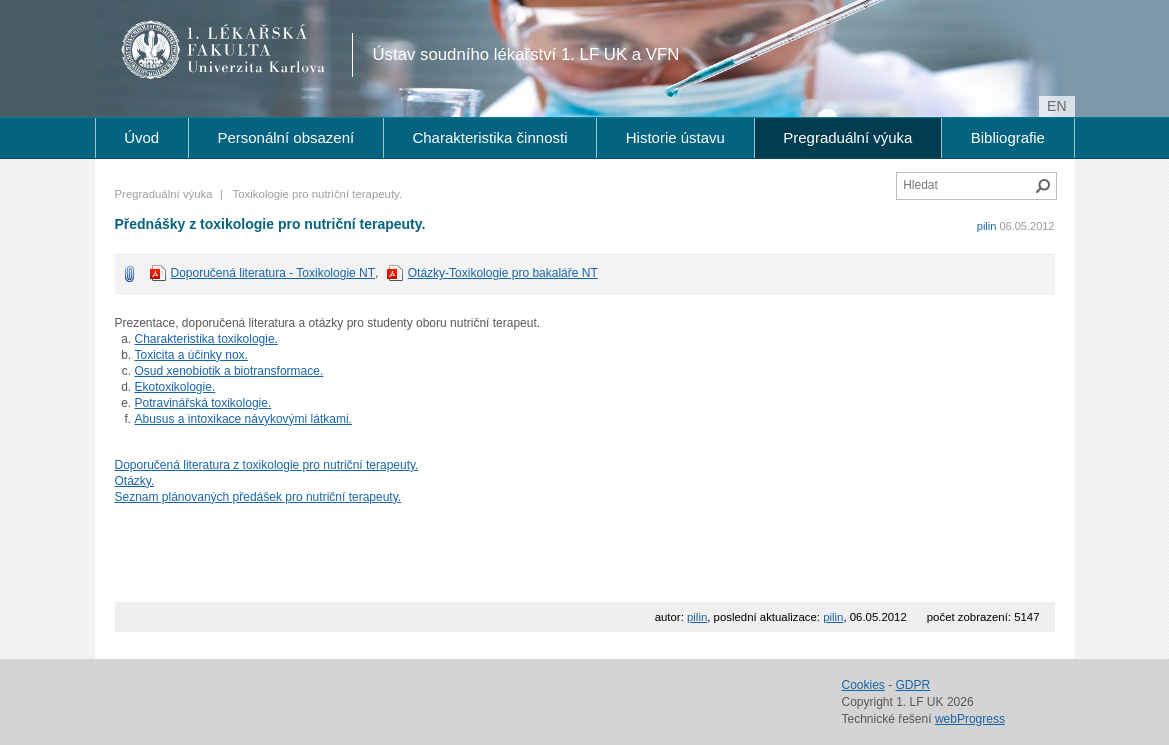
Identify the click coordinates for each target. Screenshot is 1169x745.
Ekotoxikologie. (175, 387)
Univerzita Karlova (259, 70)
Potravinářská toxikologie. (203, 403)
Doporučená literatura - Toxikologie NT (273, 273)
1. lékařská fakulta (223, 50)
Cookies (863, 685)
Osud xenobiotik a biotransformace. (229, 371)
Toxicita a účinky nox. (191, 355)
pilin (987, 226)
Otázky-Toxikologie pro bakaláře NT (503, 273)
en (1056, 106)
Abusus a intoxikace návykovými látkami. (243, 419)
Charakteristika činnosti (489, 137)
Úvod (141, 137)
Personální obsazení (285, 137)
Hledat (1043, 186)
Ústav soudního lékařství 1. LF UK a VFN (526, 54)
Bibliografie (1008, 137)
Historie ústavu (675, 137)
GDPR (913, 685)
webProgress (970, 719)
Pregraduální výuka (847, 137)
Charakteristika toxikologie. (206, 339)
